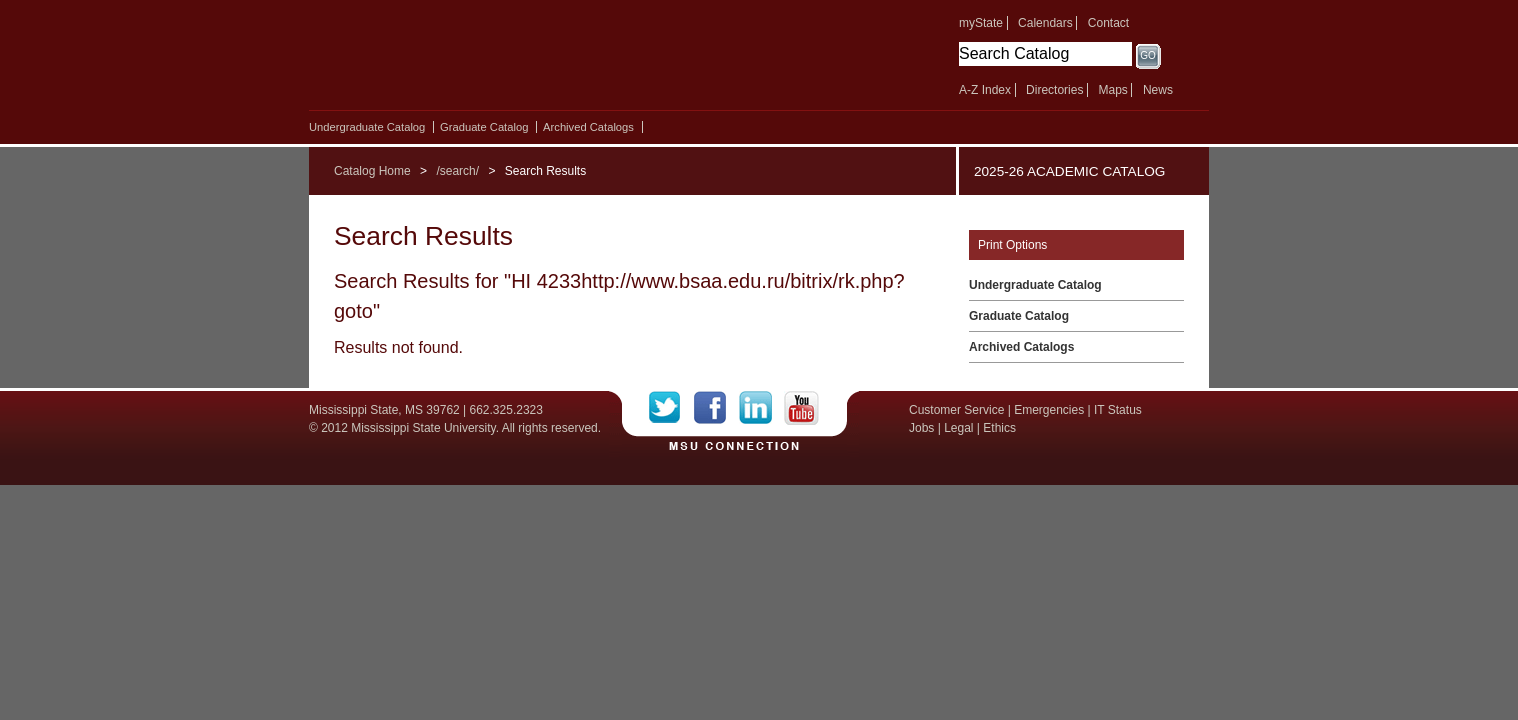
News (1158, 90)
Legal (958, 428)
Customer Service (956, 410)
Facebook (716, 408)
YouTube (801, 408)
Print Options (1012, 245)
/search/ (457, 171)
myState (981, 23)
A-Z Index (985, 90)
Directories (1054, 90)
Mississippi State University (481, 60)
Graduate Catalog (484, 127)
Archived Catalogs (588, 127)
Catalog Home (372, 171)
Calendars (1045, 23)
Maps (1112, 90)
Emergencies (1049, 410)
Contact (1108, 23)
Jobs (921, 428)
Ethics (999, 428)
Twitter (671, 408)
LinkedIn (761, 408)
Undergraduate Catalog (367, 127)
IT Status (1118, 410)
